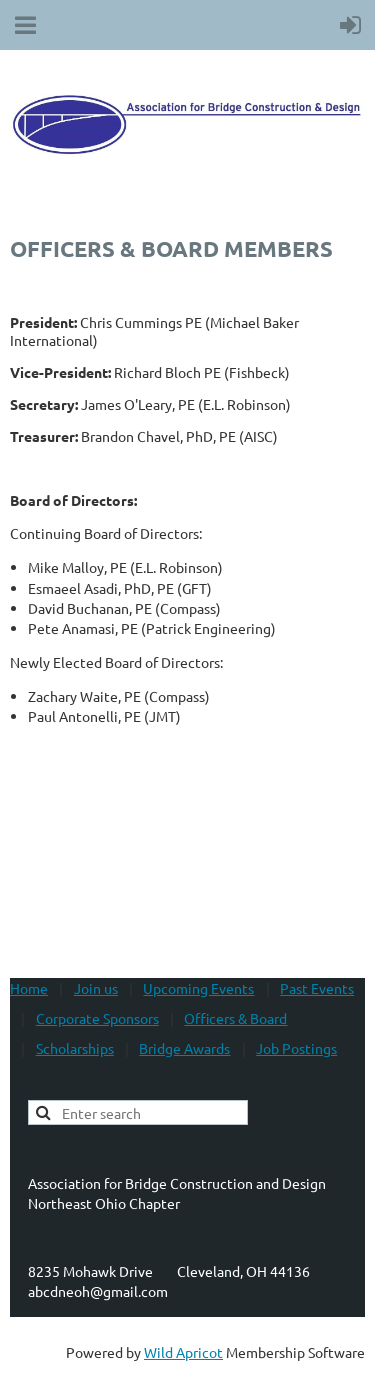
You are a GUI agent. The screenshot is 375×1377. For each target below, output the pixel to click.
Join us (96, 988)
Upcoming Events (198, 988)
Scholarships (75, 1048)
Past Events (317, 988)
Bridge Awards (184, 1048)
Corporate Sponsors (97, 1018)
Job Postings (296, 1048)
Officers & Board (235, 1018)
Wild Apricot (183, 1352)
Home (29, 988)
